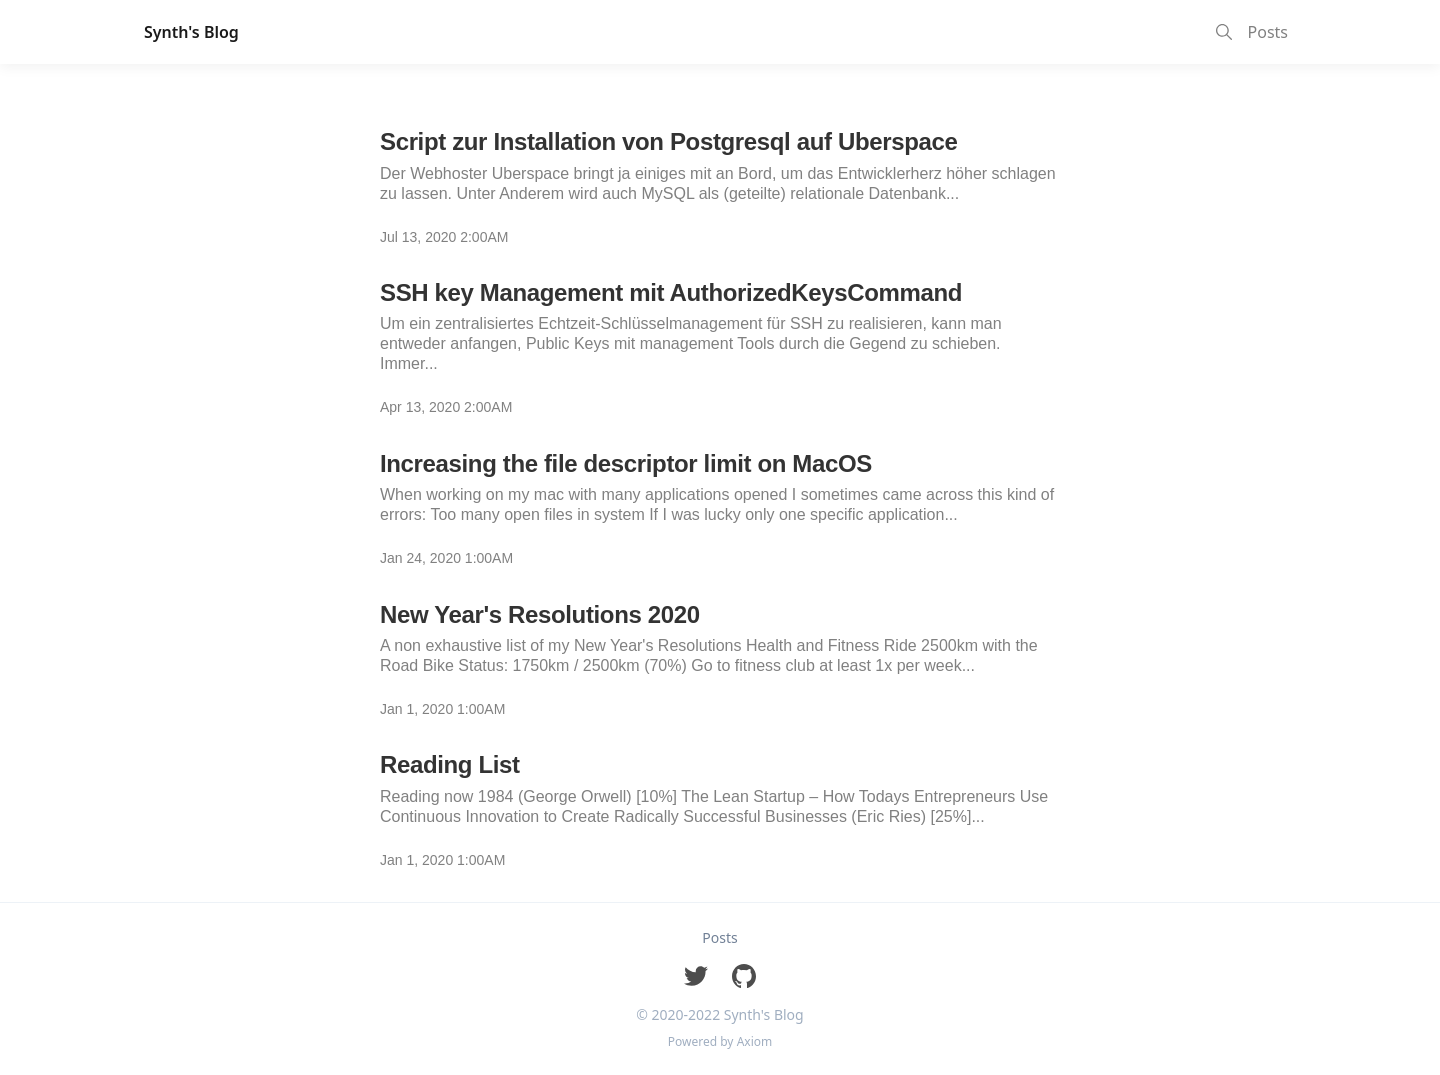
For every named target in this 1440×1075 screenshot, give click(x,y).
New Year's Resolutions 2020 (540, 614)
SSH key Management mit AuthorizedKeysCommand (671, 292)
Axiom (755, 1041)
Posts (1268, 32)
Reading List (450, 764)
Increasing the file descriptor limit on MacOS (626, 463)
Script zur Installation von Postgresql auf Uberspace (668, 141)
